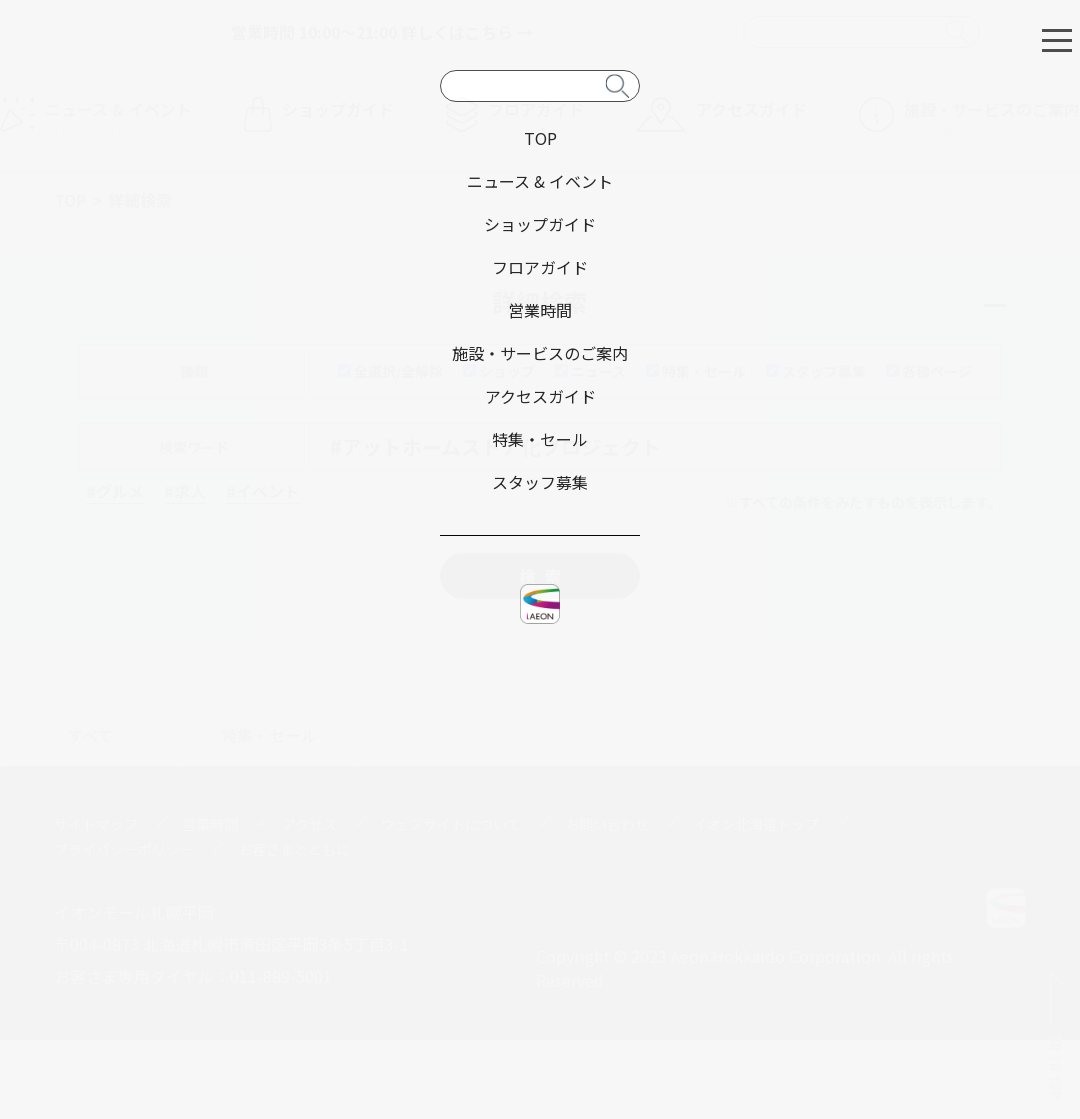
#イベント (263, 491)
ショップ (499, 371)
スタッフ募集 (816, 371)
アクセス (309, 824)
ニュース (590, 371)
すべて (90, 735)
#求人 (185, 491)
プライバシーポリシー (124, 849)
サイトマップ (96, 824)
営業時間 (210, 824)
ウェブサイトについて (451, 824)
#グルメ (115, 491)
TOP (70, 200)
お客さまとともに (294, 849)
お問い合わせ (607, 824)
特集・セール (696, 371)
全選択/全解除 (390, 371)
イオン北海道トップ (756, 824)
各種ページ (929, 371)
